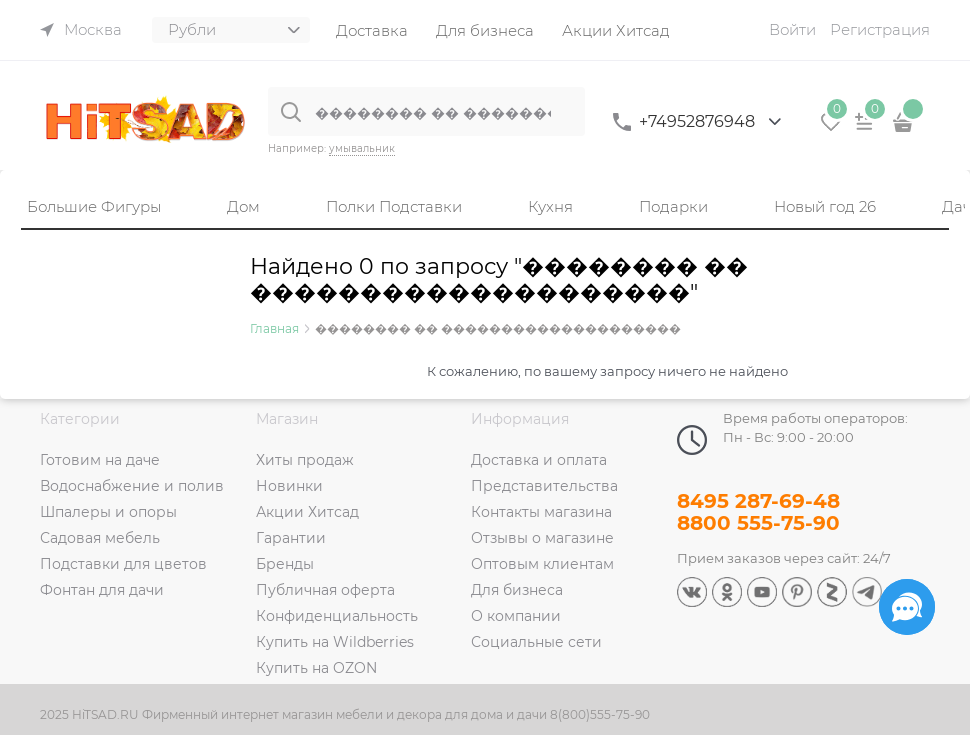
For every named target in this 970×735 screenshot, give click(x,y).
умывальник (362, 148)
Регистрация (880, 29)
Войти (792, 29)
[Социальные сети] (907, 607)
